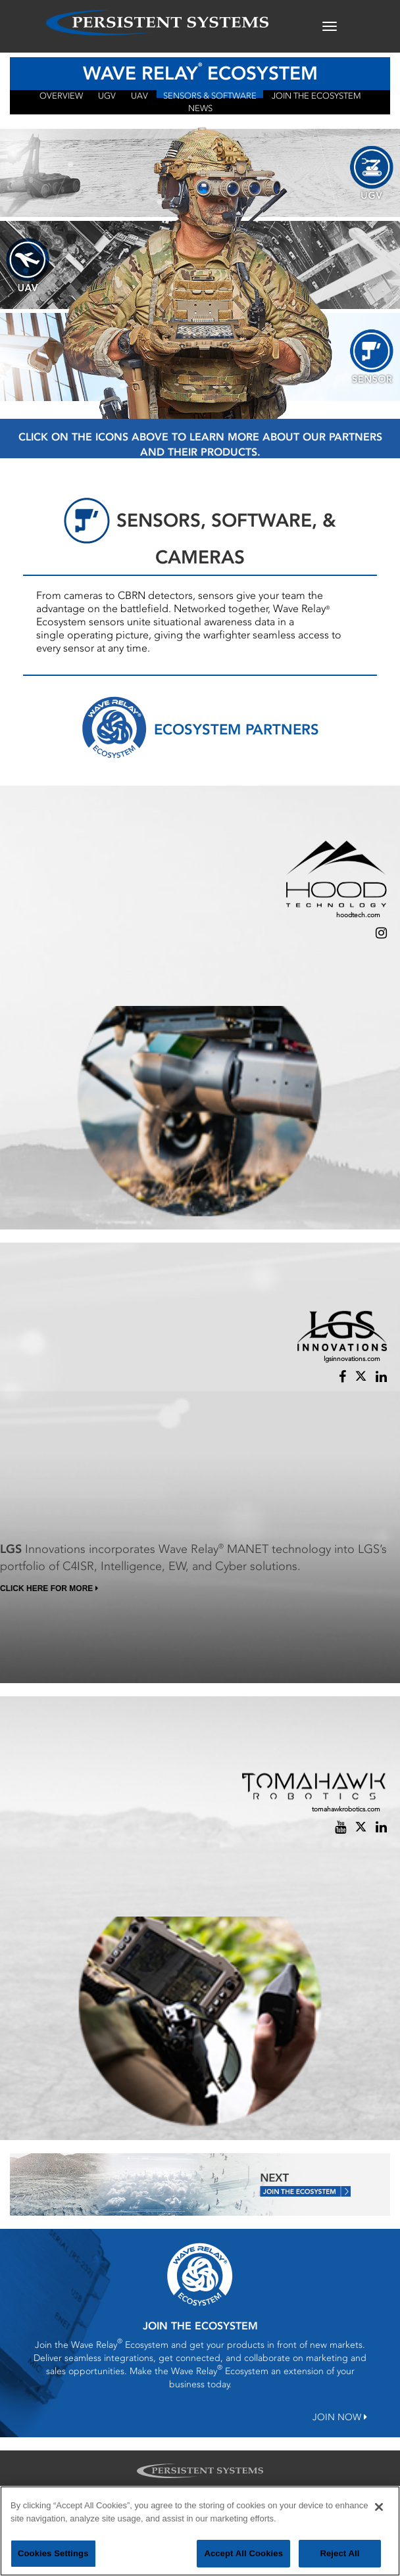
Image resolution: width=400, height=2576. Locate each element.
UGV (107, 94)
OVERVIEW (61, 94)
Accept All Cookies (243, 2560)
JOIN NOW (339, 2417)
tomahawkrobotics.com (346, 1809)
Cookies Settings (53, 2560)
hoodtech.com (358, 915)
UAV (139, 94)
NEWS (200, 106)
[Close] (378, 2513)
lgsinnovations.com (352, 1359)
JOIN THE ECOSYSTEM (316, 94)
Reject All (339, 2560)
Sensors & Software (210, 94)
